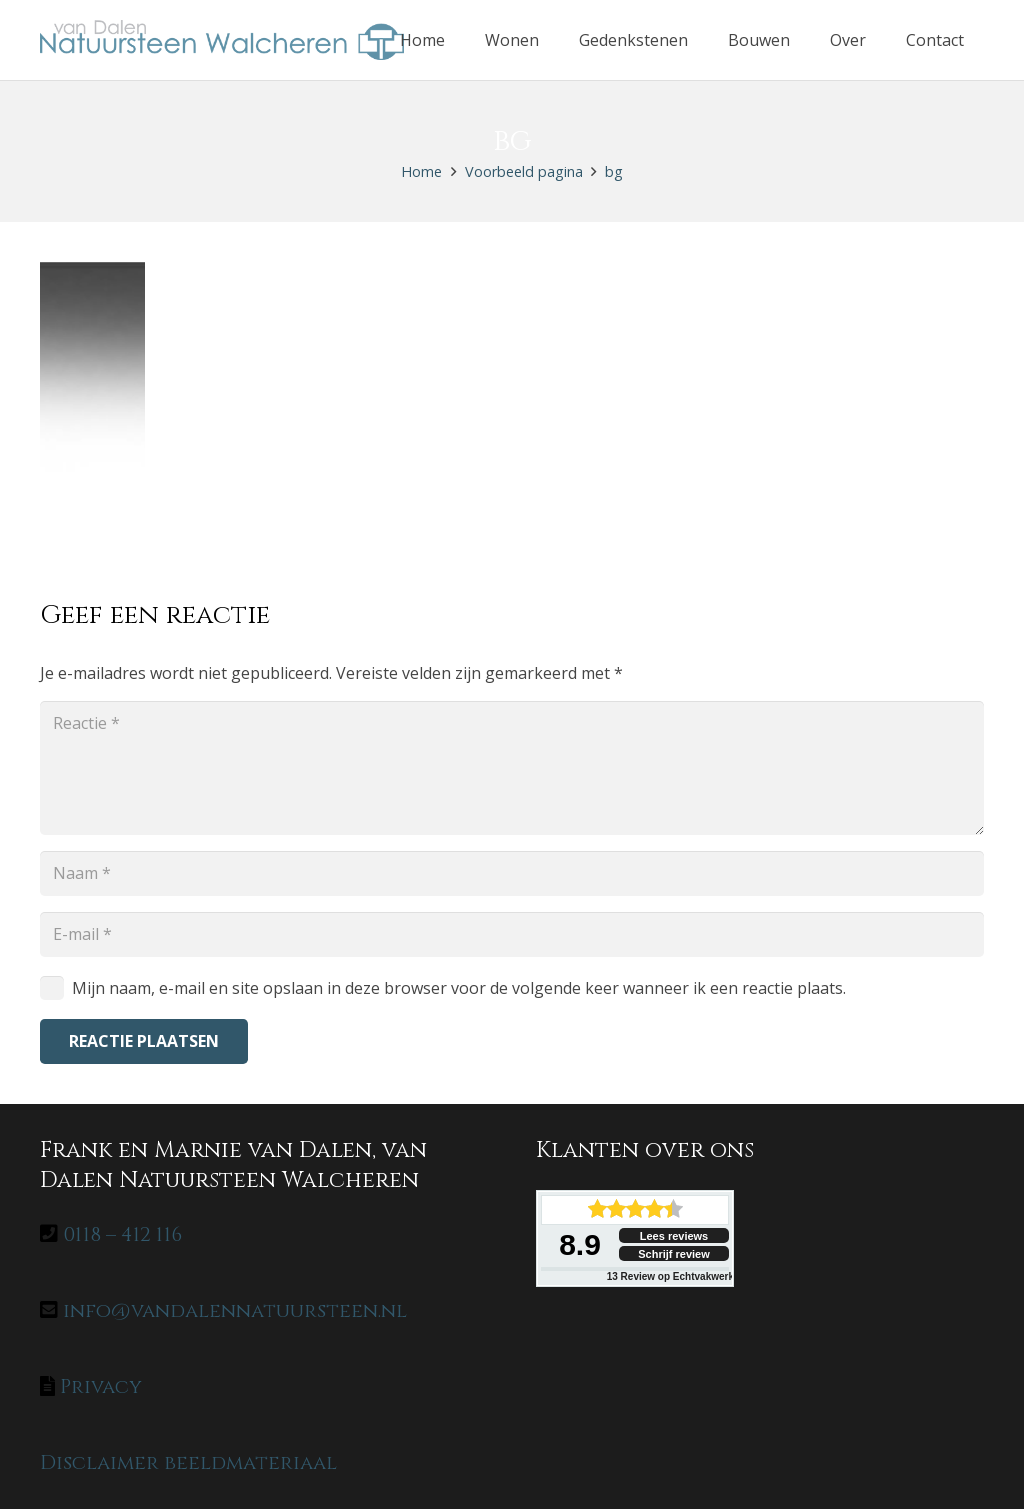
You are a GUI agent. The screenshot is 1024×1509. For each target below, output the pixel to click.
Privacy (101, 1386)
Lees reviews (674, 1236)
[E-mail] (512, 934)
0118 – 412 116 (122, 1234)
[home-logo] (222, 40)
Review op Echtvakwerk (670, 1276)
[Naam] (512, 873)
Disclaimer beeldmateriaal (188, 1462)
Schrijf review (674, 1254)
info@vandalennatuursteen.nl (235, 1310)
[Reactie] (512, 768)
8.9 (580, 1244)
